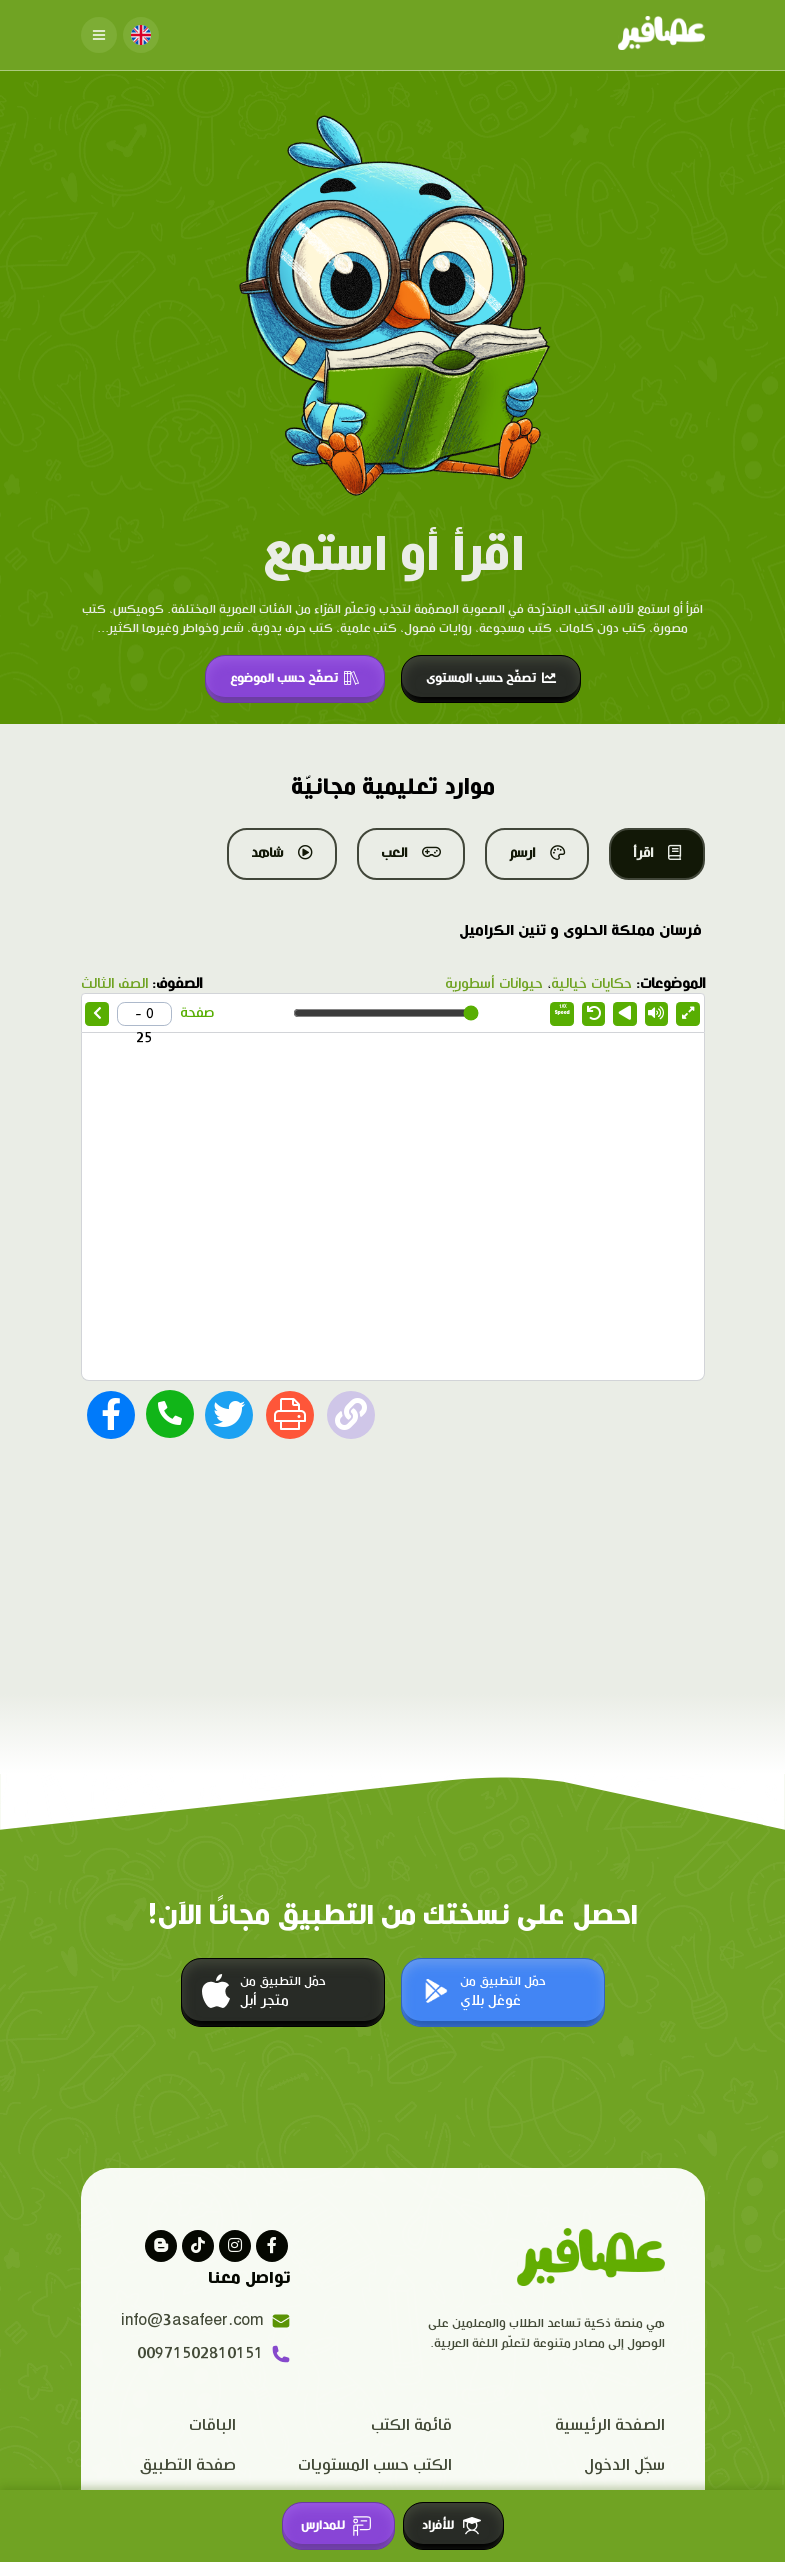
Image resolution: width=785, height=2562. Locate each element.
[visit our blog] (161, 2246)
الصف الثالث (114, 984)
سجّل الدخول (624, 2465)
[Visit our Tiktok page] (198, 2246)
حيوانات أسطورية (494, 984)
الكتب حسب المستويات (375, 2465)
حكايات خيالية (591, 984)
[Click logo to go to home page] (661, 35)
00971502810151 (214, 2354)
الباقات (212, 2425)
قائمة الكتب (411, 2425)
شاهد (282, 853)
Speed (562, 1009)
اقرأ (657, 853)
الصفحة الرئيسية (610, 2425)
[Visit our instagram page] (235, 2246)
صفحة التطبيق (188, 2465)
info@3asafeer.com (206, 2321)
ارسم (537, 853)
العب (411, 853)
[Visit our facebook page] (272, 2246)
